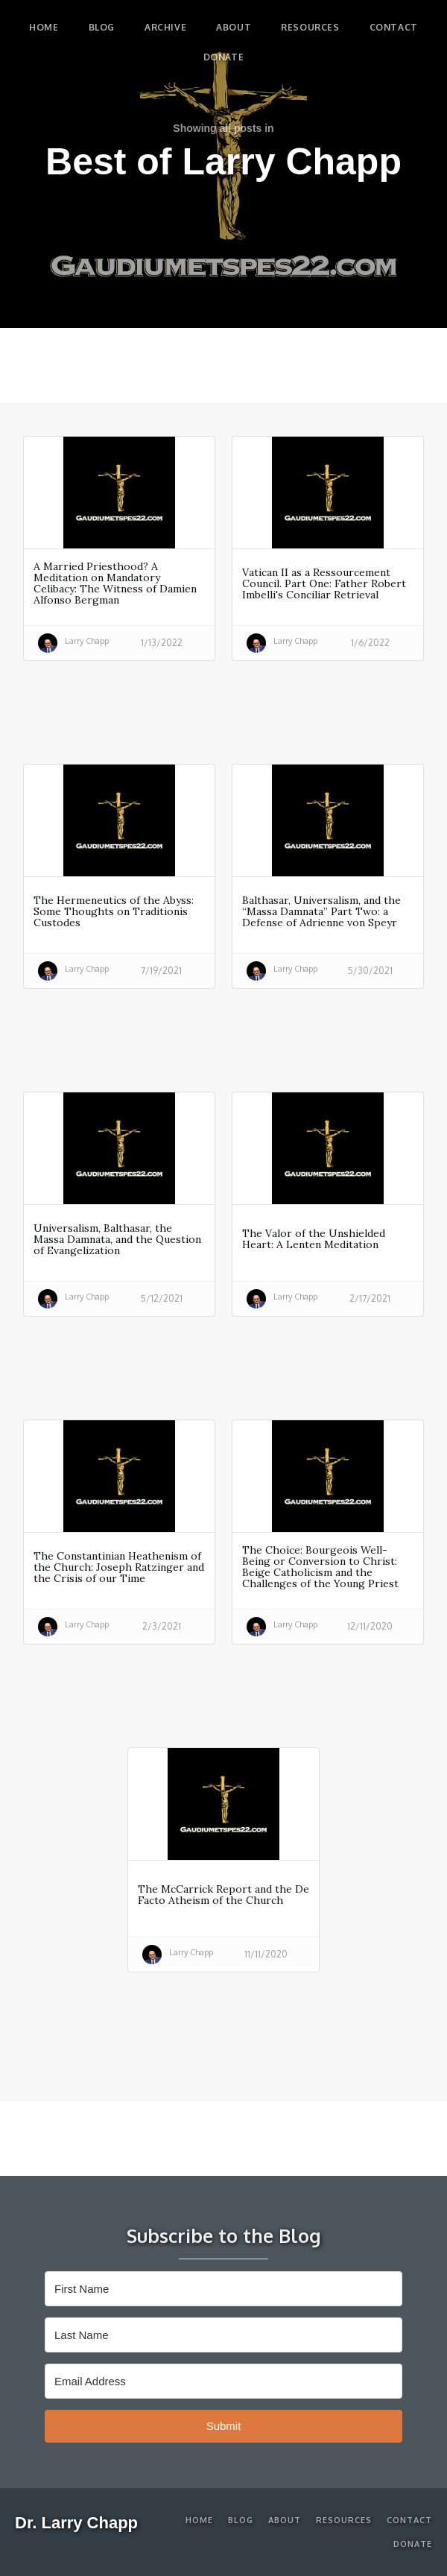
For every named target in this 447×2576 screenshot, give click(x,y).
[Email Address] (223, 2381)
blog (102, 27)
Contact (394, 27)
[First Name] (223, 2288)
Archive (165, 27)
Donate (223, 57)
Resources (310, 27)
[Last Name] (223, 2334)
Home (43, 27)
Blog (240, 2520)
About (233, 27)
